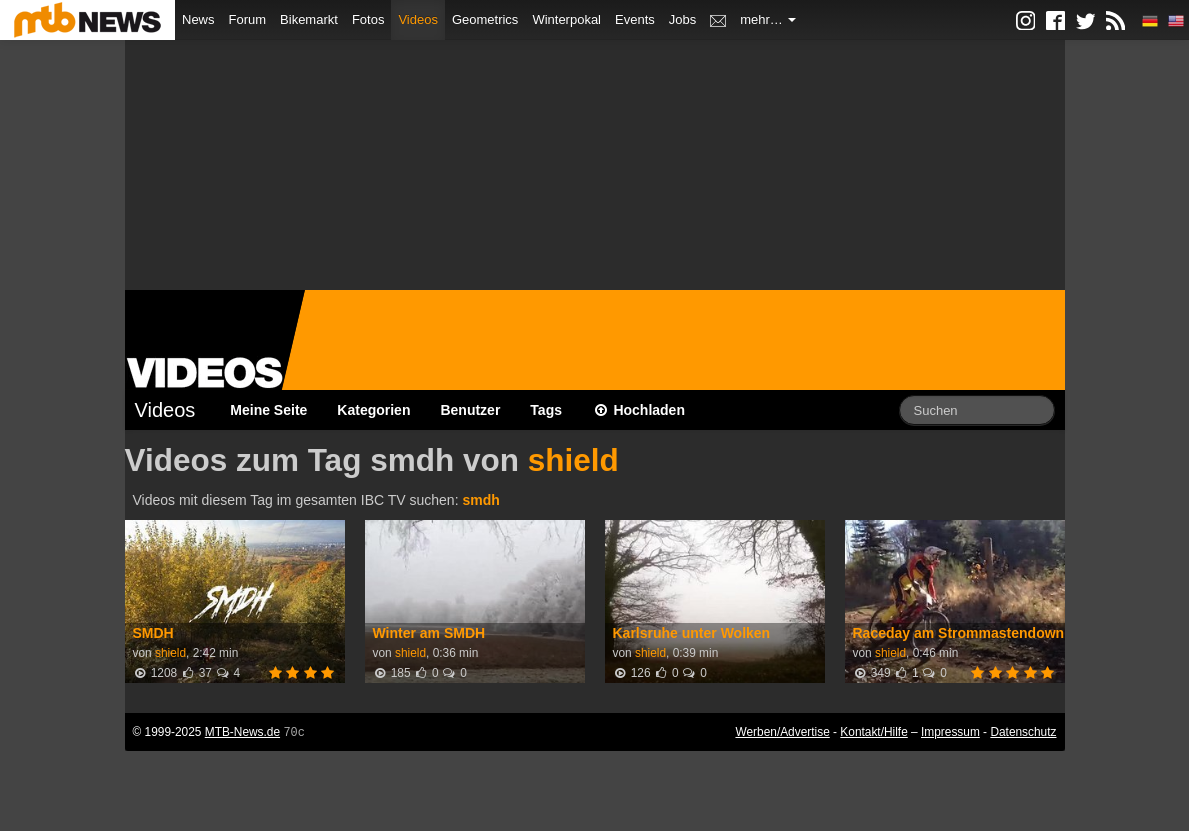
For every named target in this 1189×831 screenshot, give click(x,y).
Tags (546, 410)
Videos (418, 19)
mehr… (768, 19)
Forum (248, 19)
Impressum (950, 732)
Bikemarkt (309, 19)
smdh (480, 500)
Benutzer (470, 410)
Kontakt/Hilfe (873, 732)
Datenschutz (1023, 732)
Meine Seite (268, 410)
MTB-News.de (242, 732)
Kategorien (373, 410)
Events (635, 19)
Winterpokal (566, 19)
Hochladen (638, 410)
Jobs (682, 19)
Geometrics (485, 19)
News (198, 19)
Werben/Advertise (782, 732)
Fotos (368, 19)
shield (573, 460)
